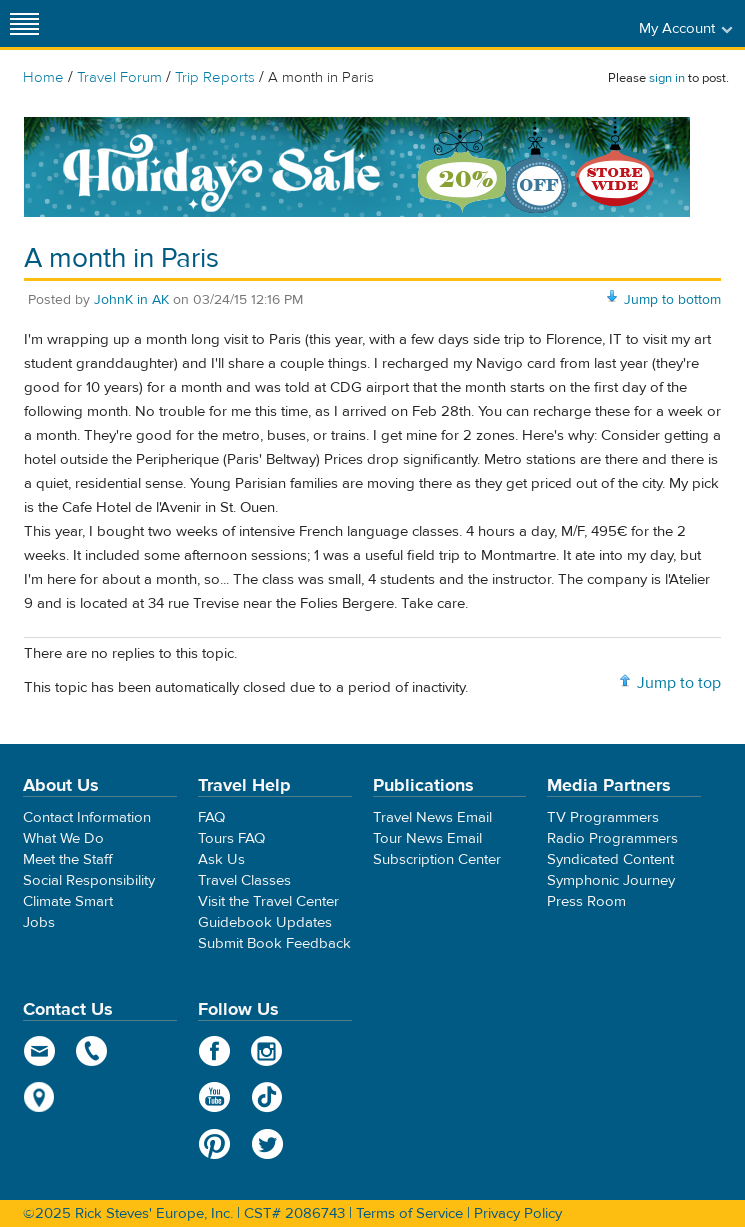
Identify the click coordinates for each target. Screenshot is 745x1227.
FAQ (211, 817)
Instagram (267, 1051)
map (39, 1097)
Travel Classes (244, 880)
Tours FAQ (231, 838)
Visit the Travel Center (268, 901)
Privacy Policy (518, 1213)
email (39, 1051)
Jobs (39, 922)
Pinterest (214, 1144)
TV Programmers (603, 817)
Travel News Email (432, 817)
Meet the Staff (68, 859)
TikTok (267, 1097)
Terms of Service (409, 1213)
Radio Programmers (612, 838)
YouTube (214, 1097)
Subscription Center (437, 859)
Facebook (214, 1051)
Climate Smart (68, 901)
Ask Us (221, 859)
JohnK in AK (131, 300)
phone (92, 1051)
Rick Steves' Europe (373, 23)
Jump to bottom (672, 300)
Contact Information (87, 817)
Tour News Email (427, 838)
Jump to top (679, 683)
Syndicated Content (610, 859)
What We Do (63, 838)
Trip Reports (215, 77)
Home (43, 77)
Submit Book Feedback (274, 943)
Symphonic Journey (611, 880)
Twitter (267, 1144)
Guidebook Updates (265, 922)
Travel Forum (119, 77)
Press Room (586, 901)
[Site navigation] (25, 23)
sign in (667, 78)
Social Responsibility (89, 880)
